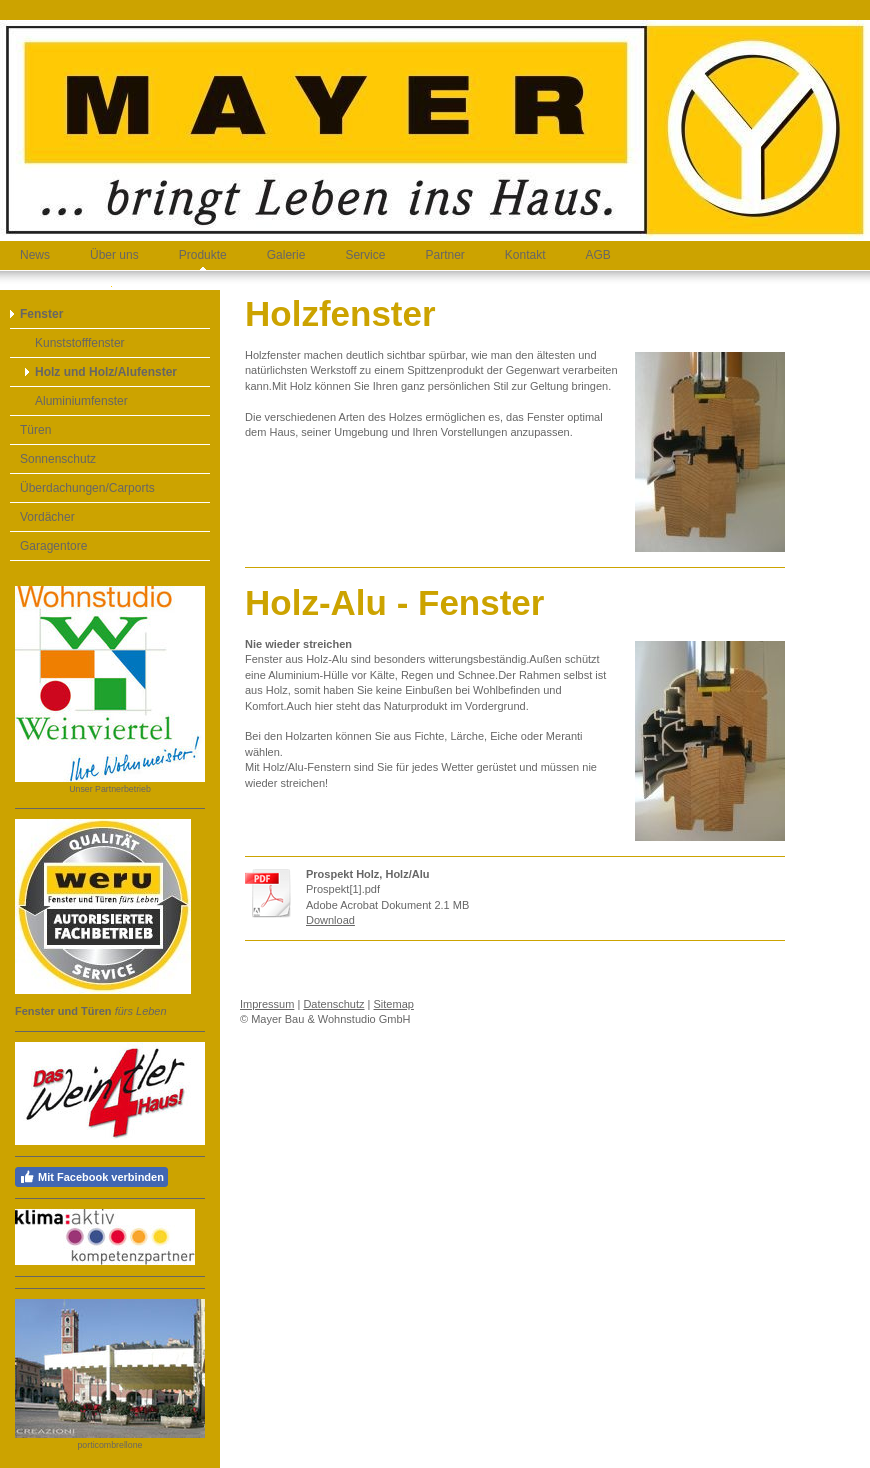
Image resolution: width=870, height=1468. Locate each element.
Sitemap (394, 1004)
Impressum (267, 1004)
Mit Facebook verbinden (91, 1177)
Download (330, 920)
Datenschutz (333, 1004)
